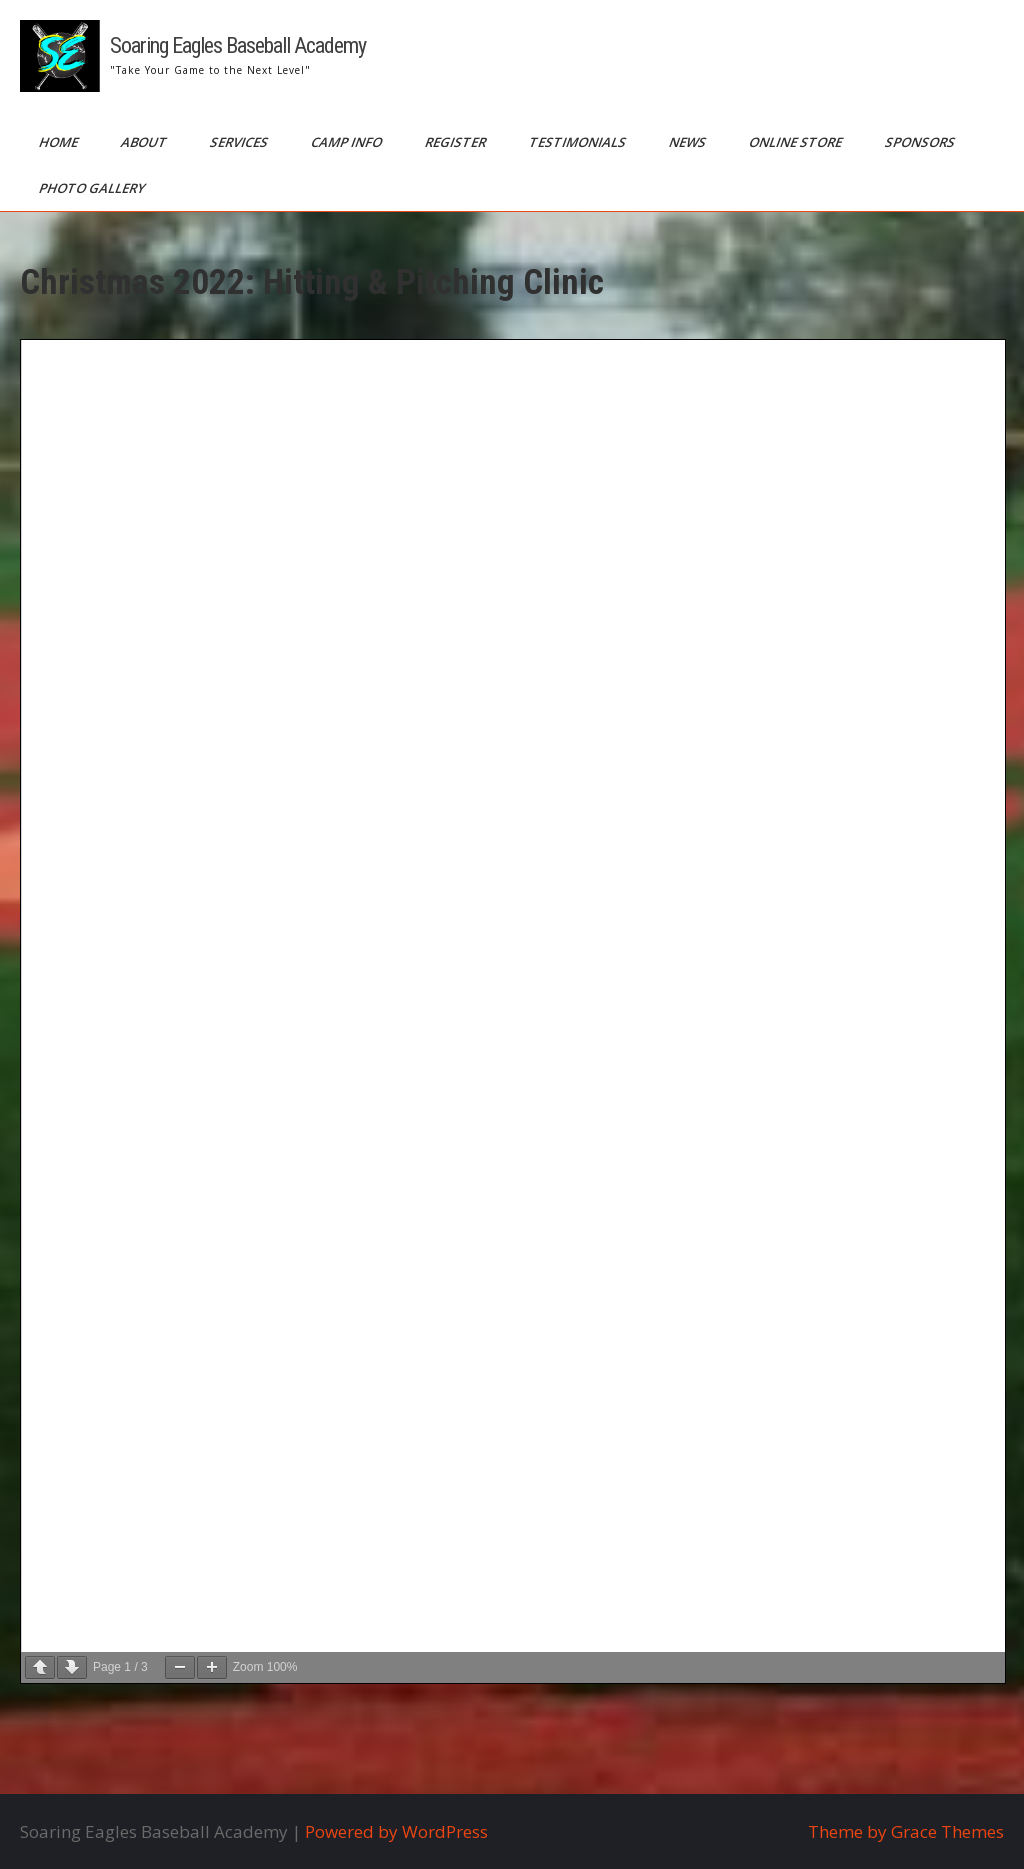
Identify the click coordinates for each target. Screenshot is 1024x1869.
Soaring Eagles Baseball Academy (238, 45)
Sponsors (921, 142)
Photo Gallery (93, 188)
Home (60, 142)
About (145, 142)
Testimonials (579, 142)
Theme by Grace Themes (906, 1831)
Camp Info (348, 142)
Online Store (797, 142)
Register (457, 142)
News (689, 142)
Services (240, 142)
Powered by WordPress (396, 1831)
